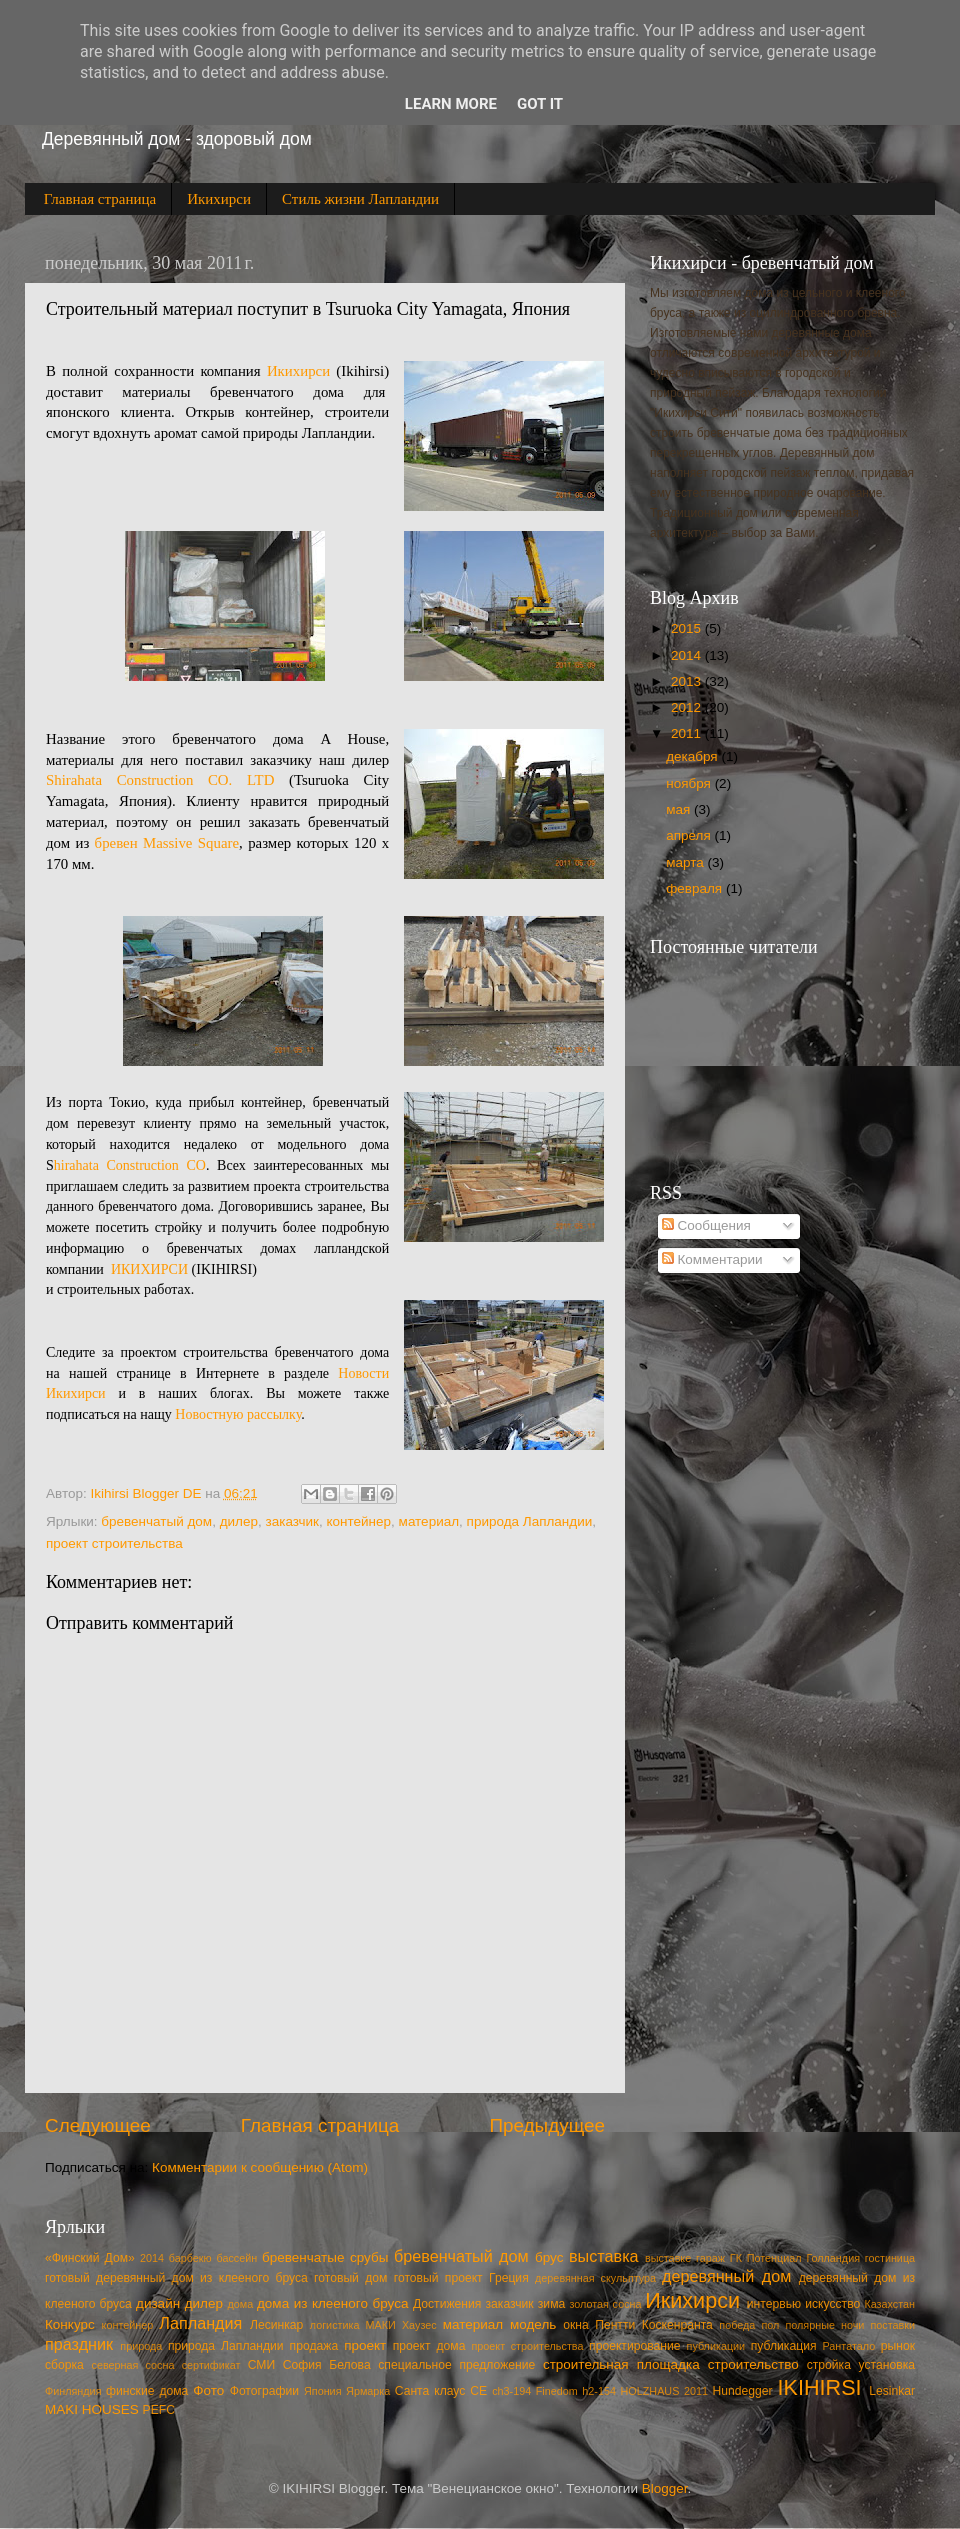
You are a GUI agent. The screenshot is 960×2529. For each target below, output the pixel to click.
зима (551, 2304)
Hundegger (743, 2391)
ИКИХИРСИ (151, 1269)
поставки (892, 2325)
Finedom (557, 2391)
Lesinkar (892, 2391)
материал (429, 1521)
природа (141, 2346)
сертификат (211, 2365)
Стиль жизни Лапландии (360, 199)
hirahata (76, 1165)
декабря (693, 756)
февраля (696, 888)
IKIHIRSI (820, 2387)
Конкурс (70, 2324)
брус (549, 2257)
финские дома (147, 2391)
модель (533, 2324)
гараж (710, 2258)
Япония (323, 2391)
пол (770, 2325)
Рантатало (849, 2346)
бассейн (236, 2258)
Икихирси (219, 199)
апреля (690, 835)
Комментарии (712, 1259)
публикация (784, 2346)
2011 (688, 733)
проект (365, 2345)
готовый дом (350, 2278)
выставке (668, 2258)
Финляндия (73, 2391)
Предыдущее (547, 2125)
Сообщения (706, 1225)
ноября (690, 783)
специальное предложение (456, 2365)
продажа (314, 2346)
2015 (688, 628)
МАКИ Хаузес (401, 2325)
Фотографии (264, 2391)
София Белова (327, 2365)
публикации (716, 2346)
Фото (208, 2390)
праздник (79, 2344)
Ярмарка (368, 2391)
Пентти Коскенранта (654, 2325)
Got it (540, 104)
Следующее (98, 2125)
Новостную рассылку (238, 1414)
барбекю (190, 2258)
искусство (832, 2304)
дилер (239, 1521)
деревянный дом (726, 2276)
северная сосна (132, 2365)
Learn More (451, 104)
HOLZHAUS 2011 (664, 2391)
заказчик (292, 1521)
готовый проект (438, 2278)
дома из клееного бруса (332, 2303)
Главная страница (100, 199)
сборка (64, 2365)
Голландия (833, 2258)
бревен (119, 843)
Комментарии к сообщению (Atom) (260, 2167)
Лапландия (200, 2323)
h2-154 (599, 2391)
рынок (898, 2346)
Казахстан (889, 2304)
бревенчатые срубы (325, 2257)
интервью (774, 2304)
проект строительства (114, 1543)
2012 (688, 707)
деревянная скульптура (595, 2278)
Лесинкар (276, 2325)
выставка (604, 2256)
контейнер (359, 1521)
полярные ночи (824, 2325)
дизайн (158, 2303)
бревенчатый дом (156, 1521)
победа (737, 2325)
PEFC (159, 2410)
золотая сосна (605, 2304)
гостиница (890, 2258)
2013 (688, 681)
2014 (688, 655)
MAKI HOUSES (92, 2409)
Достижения (447, 2304)
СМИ (261, 2365)
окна (576, 2325)
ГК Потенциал (766, 2258)
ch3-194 (511, 2391)
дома (240, 2304)
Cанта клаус (430, 2391)
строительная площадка (621, 2364)
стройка (829, 2365)
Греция (509, 2278)
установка (887, 2365)
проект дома (429, 2346)
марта (686, 862)
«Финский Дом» (90, 2258)
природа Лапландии (530, 1521)
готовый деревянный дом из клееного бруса (176, 2278)
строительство (753, 2364)
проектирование (634, 2346)
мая (680, 809)
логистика (335, 2325)
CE (478, 2391)
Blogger (665, 2488)
